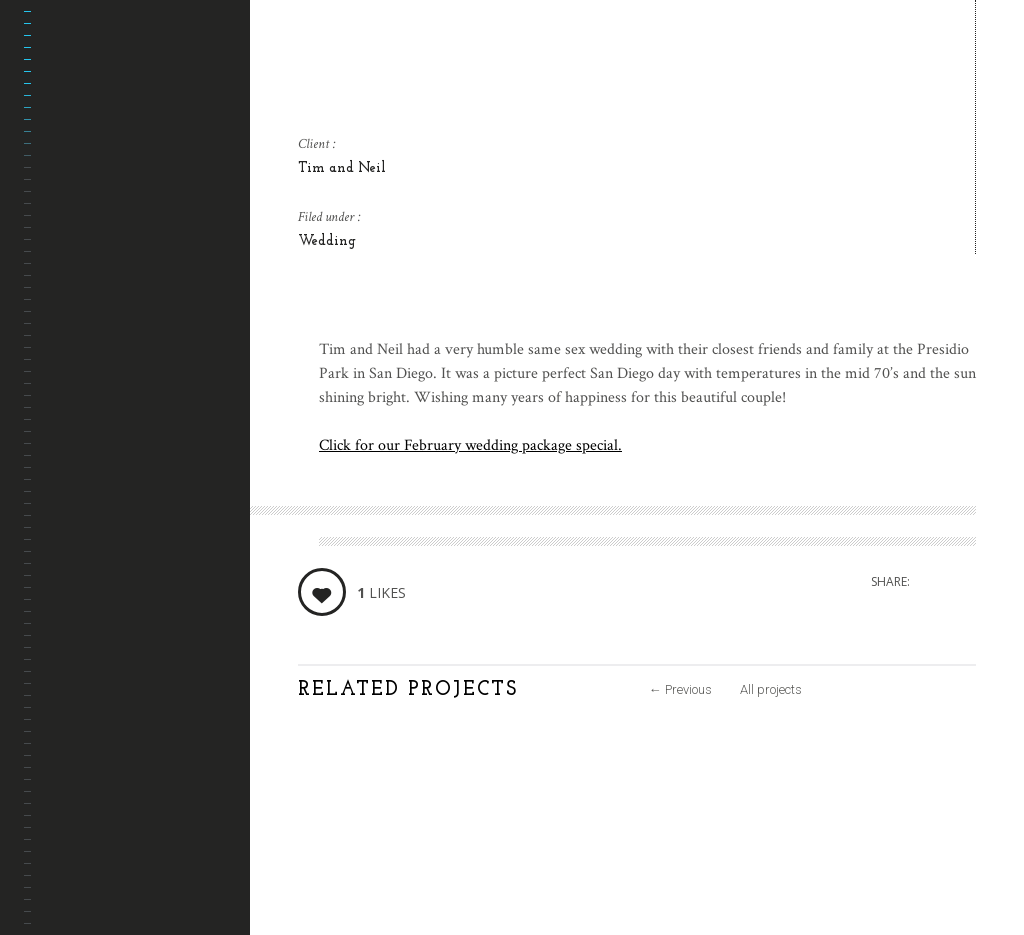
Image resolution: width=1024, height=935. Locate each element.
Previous (680, 689)
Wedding (327, 241)
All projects (771, 689)
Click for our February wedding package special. (470, 445)
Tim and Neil (342, 168)
